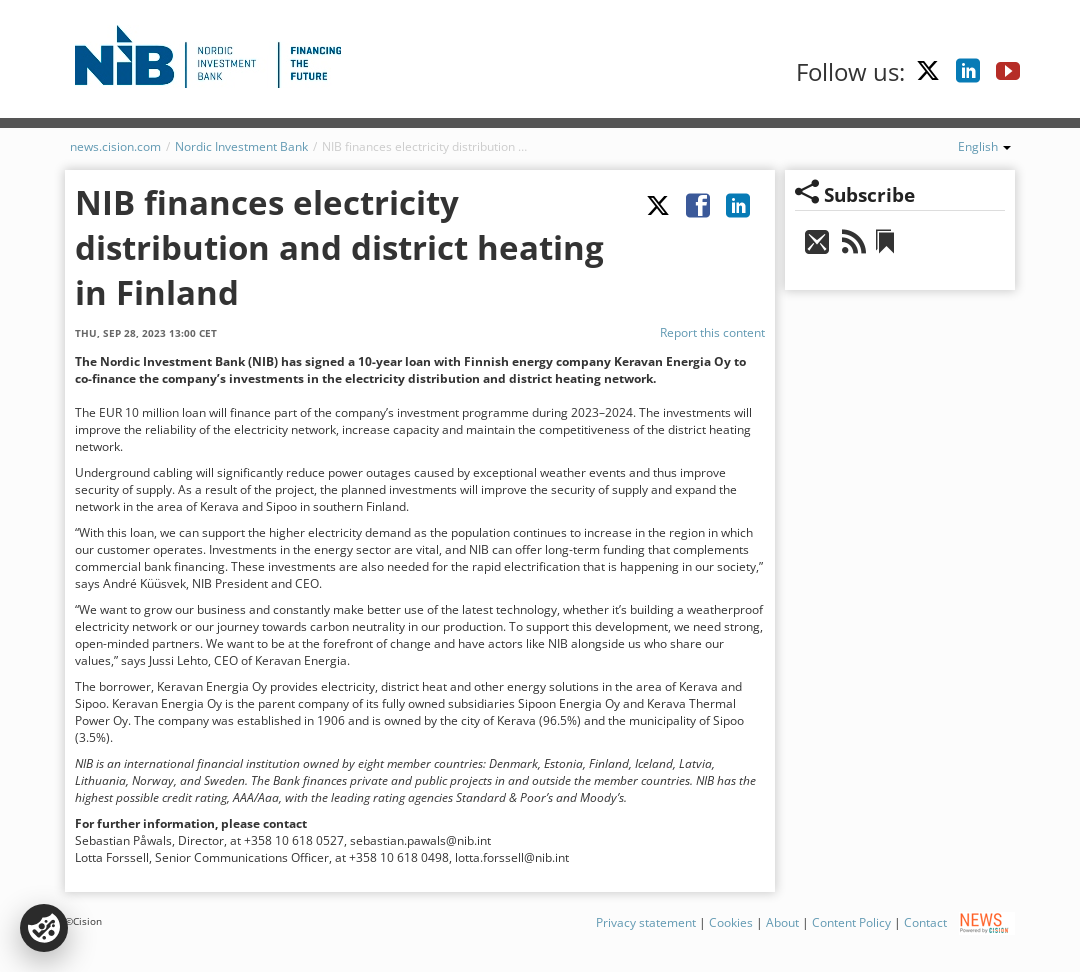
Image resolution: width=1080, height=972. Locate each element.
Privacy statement (646, 922)
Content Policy (851, 922)
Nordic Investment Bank (241, 146)
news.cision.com (115, 146)
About (782, 922)
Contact (925, 922)
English (984, 146)
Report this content (712, 332)
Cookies (731, 922)
